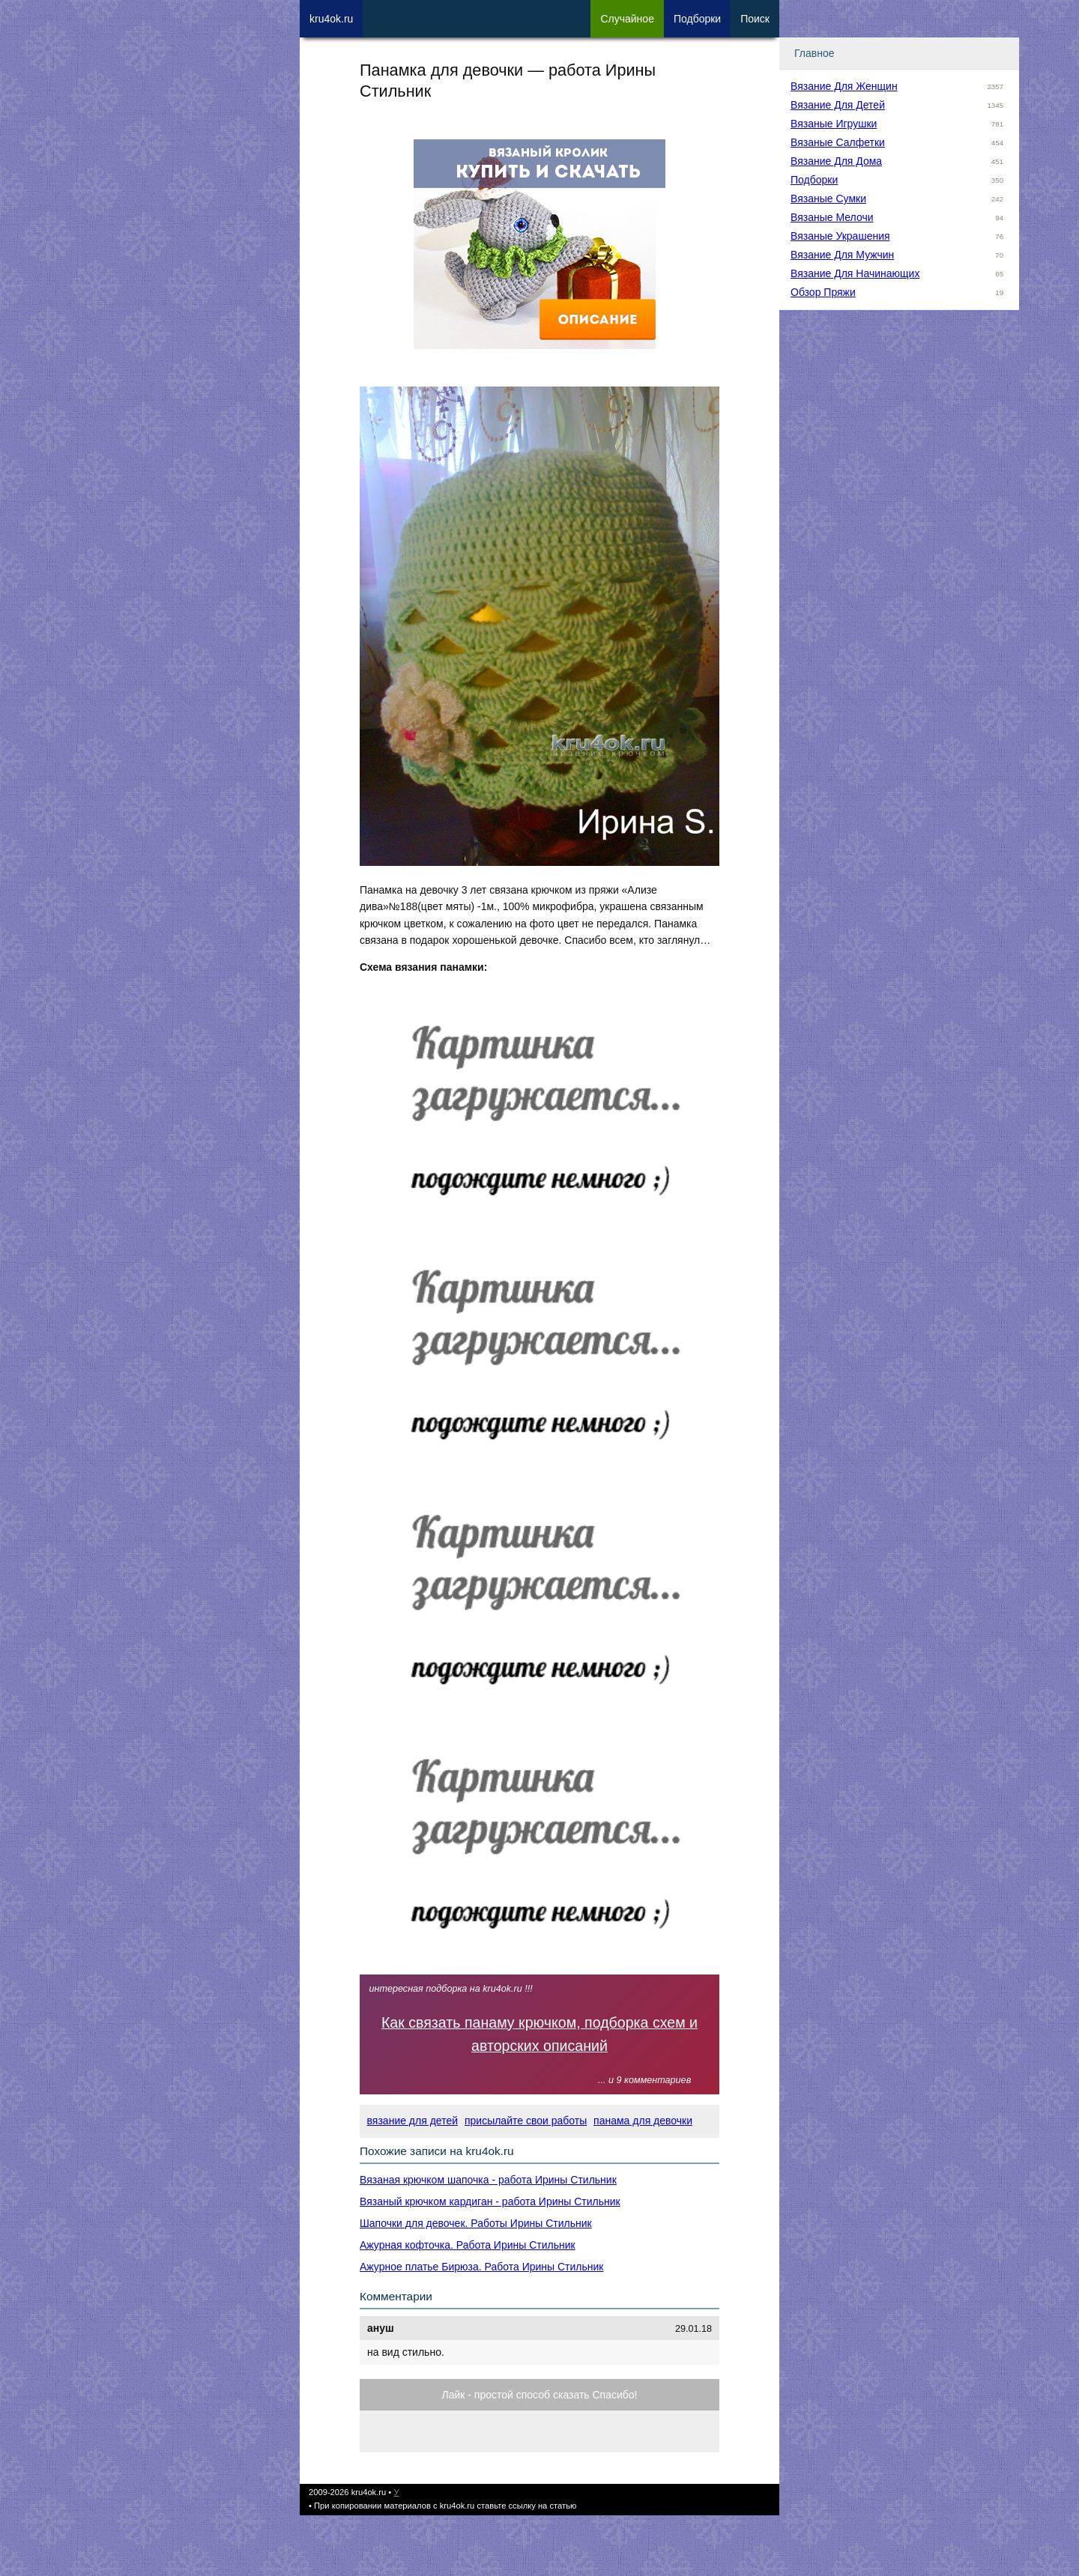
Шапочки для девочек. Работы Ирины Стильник (476, 2223)
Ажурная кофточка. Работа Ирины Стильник (467, 2245)
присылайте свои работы (526, 2121)
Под (697, 18)
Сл (627, 18)
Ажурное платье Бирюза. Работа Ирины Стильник (482, 2267)
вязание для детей (412, 2121)
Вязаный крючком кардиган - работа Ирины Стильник (490, 2201)
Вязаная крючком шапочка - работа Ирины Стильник (488, 2180)
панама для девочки (642, 2121)
